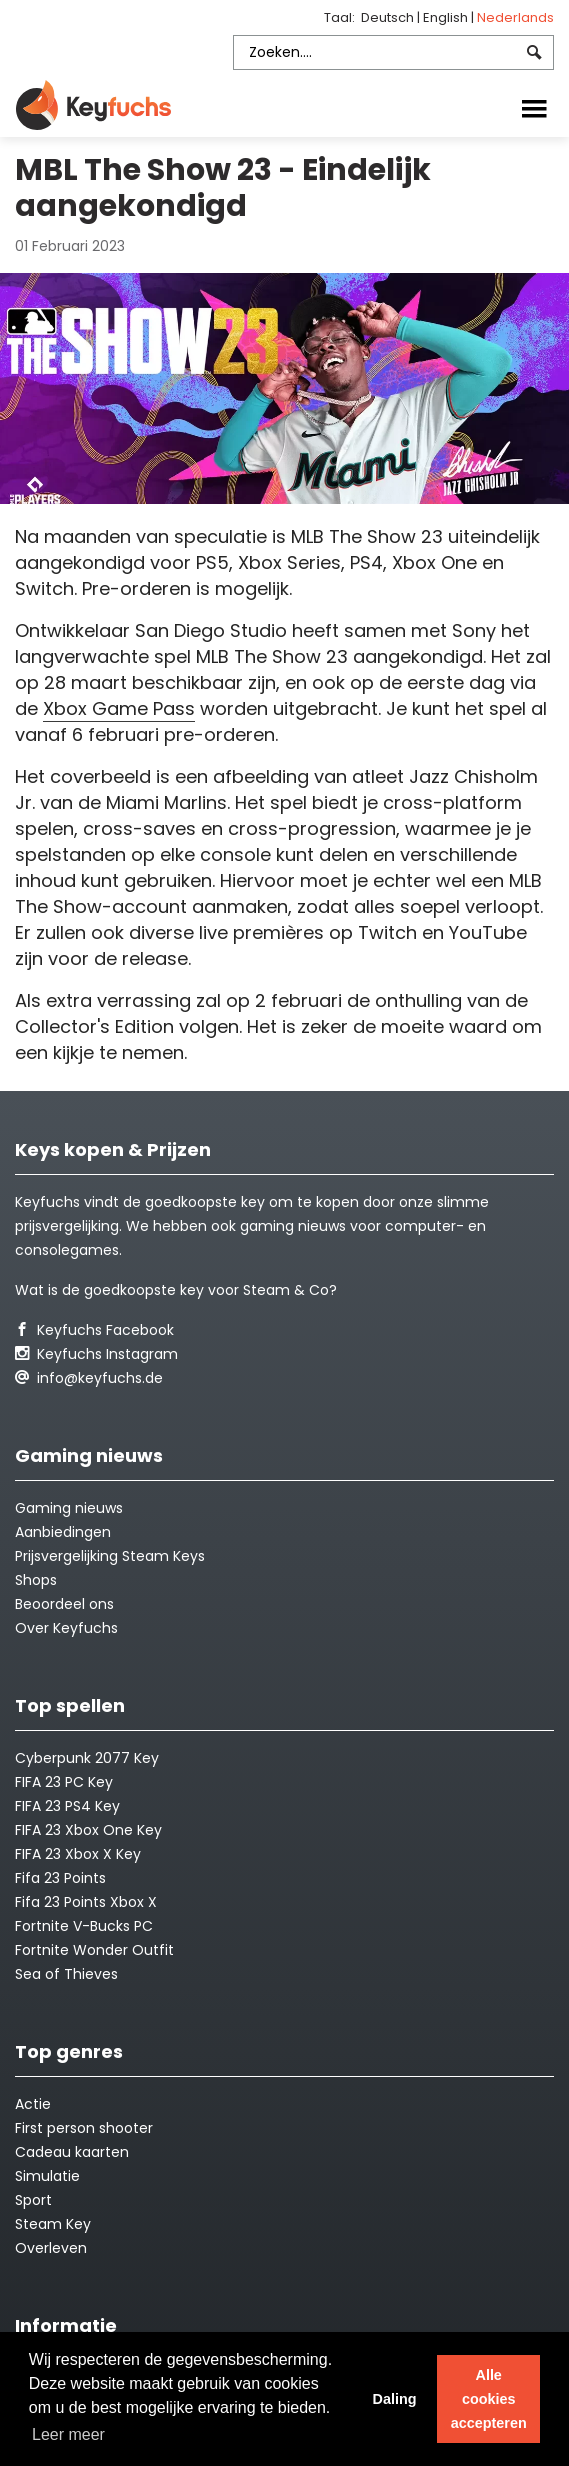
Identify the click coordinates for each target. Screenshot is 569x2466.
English (447, 17)
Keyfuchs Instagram (96, 1354)
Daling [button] (394, 2399)
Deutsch (389, 17)
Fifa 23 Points (60, 1878)
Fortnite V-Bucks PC (84, 1926)
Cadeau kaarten (72, 2152)
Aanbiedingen (63, 1532)
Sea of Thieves (66, 1974)
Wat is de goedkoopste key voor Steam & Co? (176, 1290)
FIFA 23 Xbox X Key (78, 1854)
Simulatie (47, 2176)
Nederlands (515, 17)
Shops (36, 1580)
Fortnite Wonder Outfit (94, 1950)
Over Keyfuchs (66, 1628)
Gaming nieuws (69, 1508)
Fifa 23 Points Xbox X (86, 1902)
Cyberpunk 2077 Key (87, 1758)
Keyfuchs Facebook (94, 1330)
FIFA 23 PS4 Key (67, 1806)
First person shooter (84, 2128)
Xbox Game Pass (119, 708)
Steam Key (53, 2224)
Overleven (51, 2248)
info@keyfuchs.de (89, 1378)
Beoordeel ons (64, 1604)
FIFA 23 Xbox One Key (88, 1830)
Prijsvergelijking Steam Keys (110, 1556)
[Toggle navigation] (534, 107)
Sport (33, 2200)
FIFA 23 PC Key (64, 1782)
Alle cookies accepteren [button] (489, 2399)
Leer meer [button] (68, 2434)
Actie (33, 2104)
